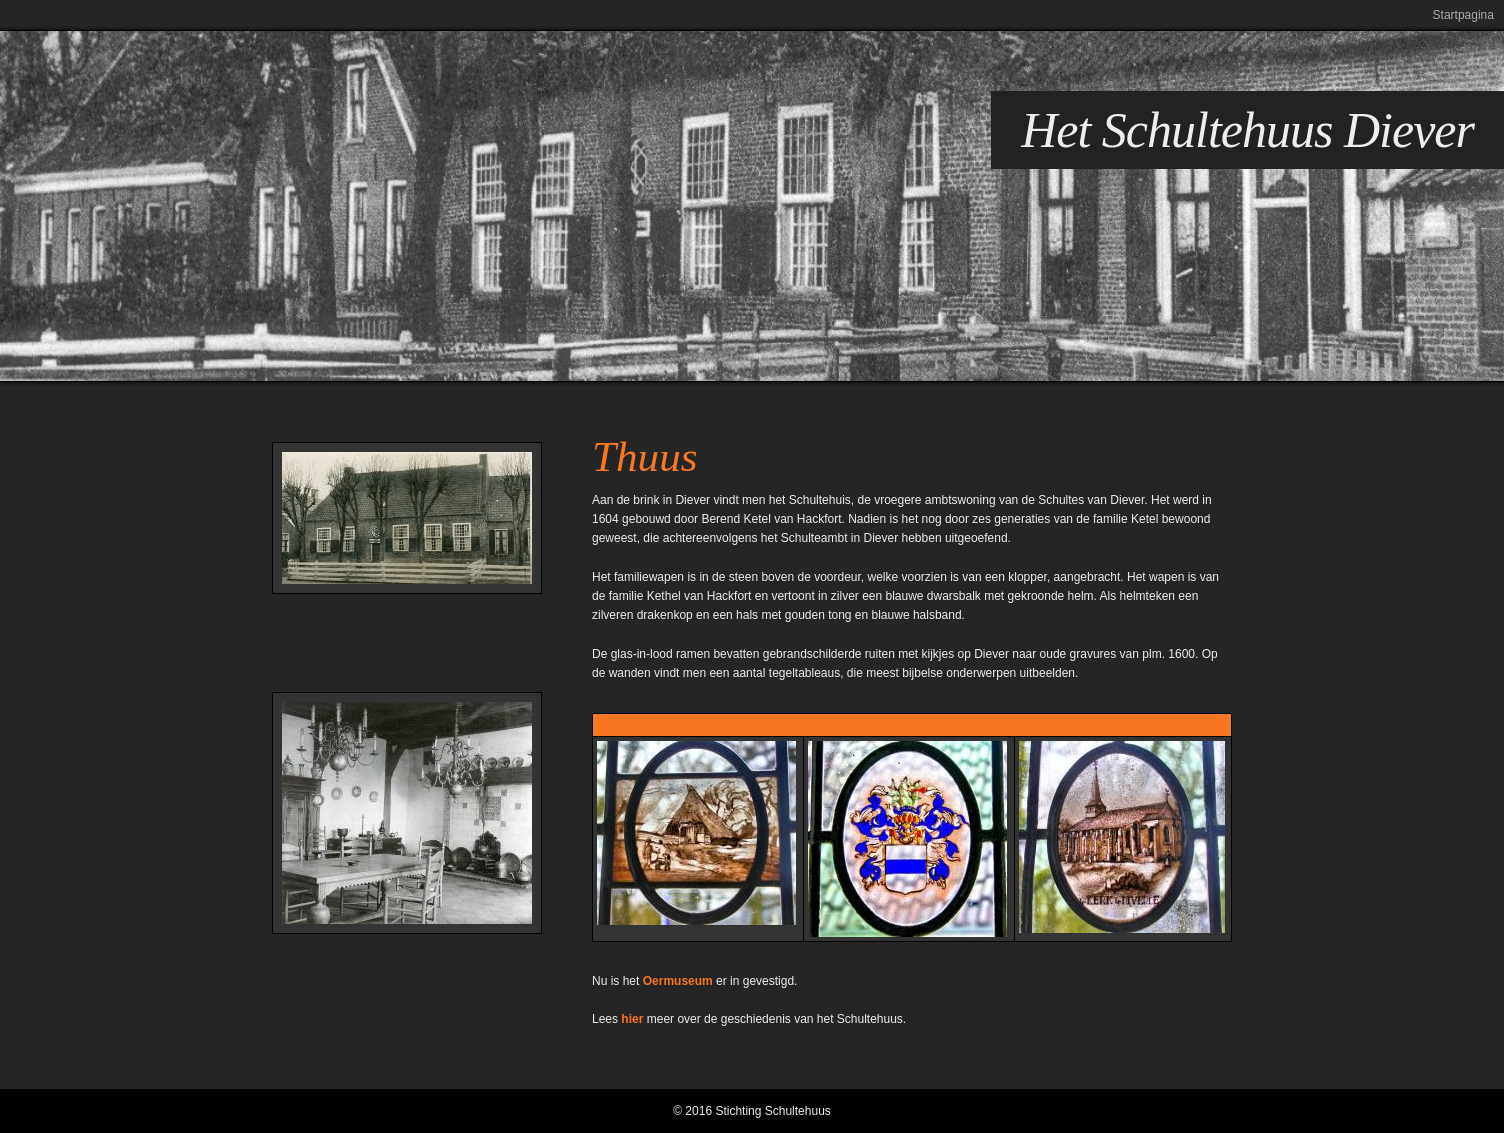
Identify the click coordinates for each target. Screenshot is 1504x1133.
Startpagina (1463, 15)
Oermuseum (678, 981)
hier (632, 1019)
